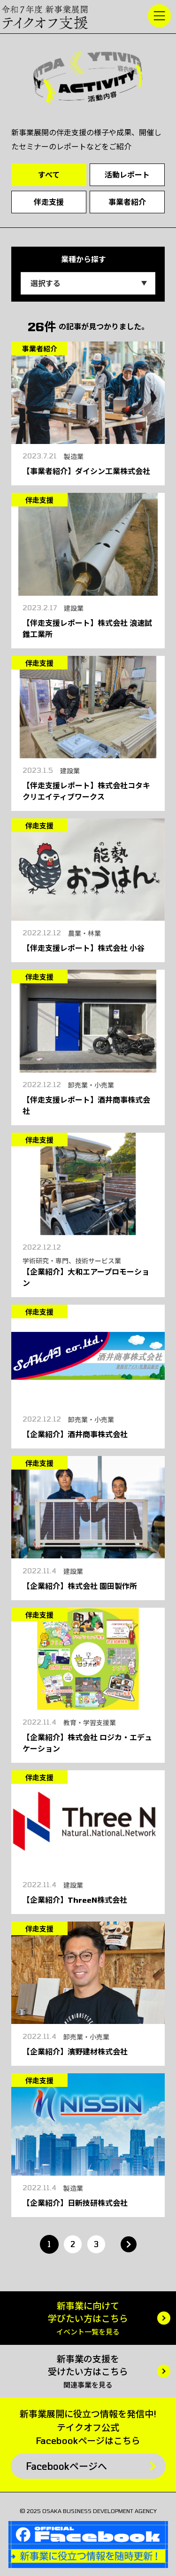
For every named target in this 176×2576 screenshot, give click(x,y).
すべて (49, 174)
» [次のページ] (129, 2244)
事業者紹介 (127, 201)
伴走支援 (49, 201)
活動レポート (127, 174)
